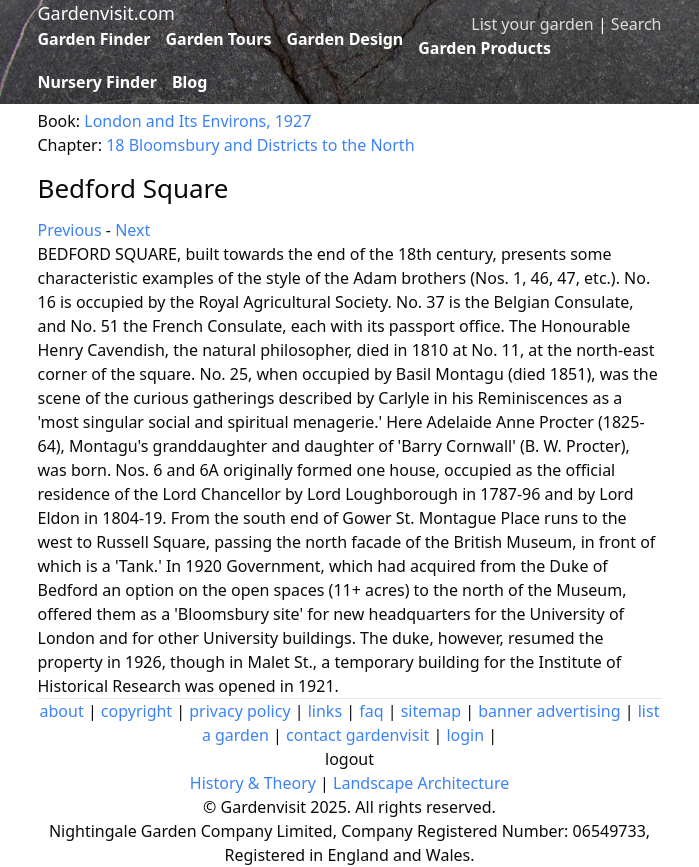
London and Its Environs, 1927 (197, 121)
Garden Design (344, 39)
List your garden (532, 24)
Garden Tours (219, 39)
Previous (70, 230)
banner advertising (549, 711)
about (62, 711)
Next (132, 230)
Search (636, 24)
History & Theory (253, 783)
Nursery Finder (97, 82)
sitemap (431, 711)
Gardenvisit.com (106, 13)
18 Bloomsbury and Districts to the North (260, 145)
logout (349, 759)
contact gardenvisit (357, 735)
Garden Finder (94, 39)
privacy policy (239, 711)
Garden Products (484, 48)
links (325, 711)
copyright (136, 711)
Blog (190, 82)
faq (371, 711)
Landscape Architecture (421, 783)
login (465, 735)
